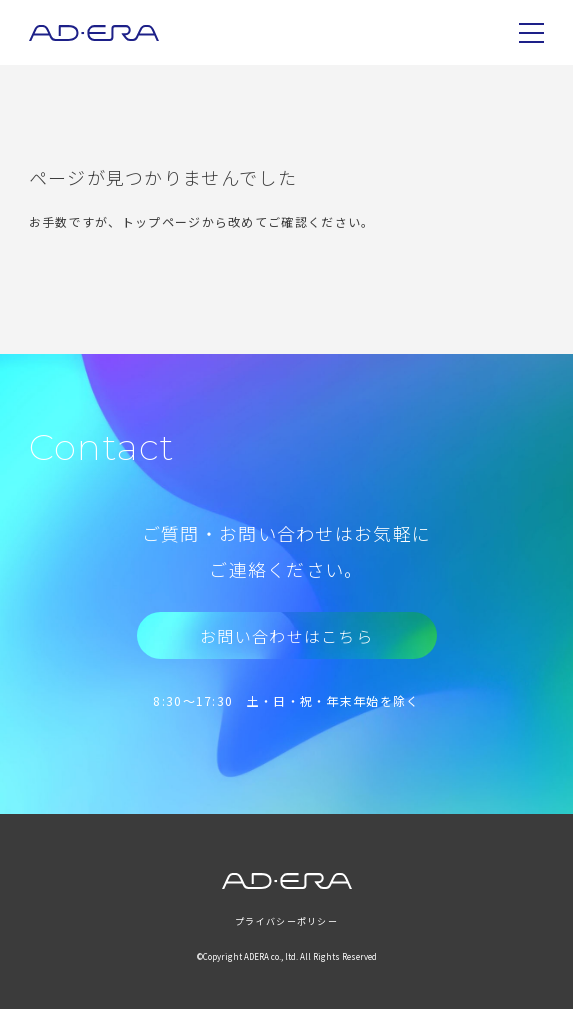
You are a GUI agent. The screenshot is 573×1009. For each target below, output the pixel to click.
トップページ (162, 221)
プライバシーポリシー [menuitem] (286, 921)
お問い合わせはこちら (286, 636)
